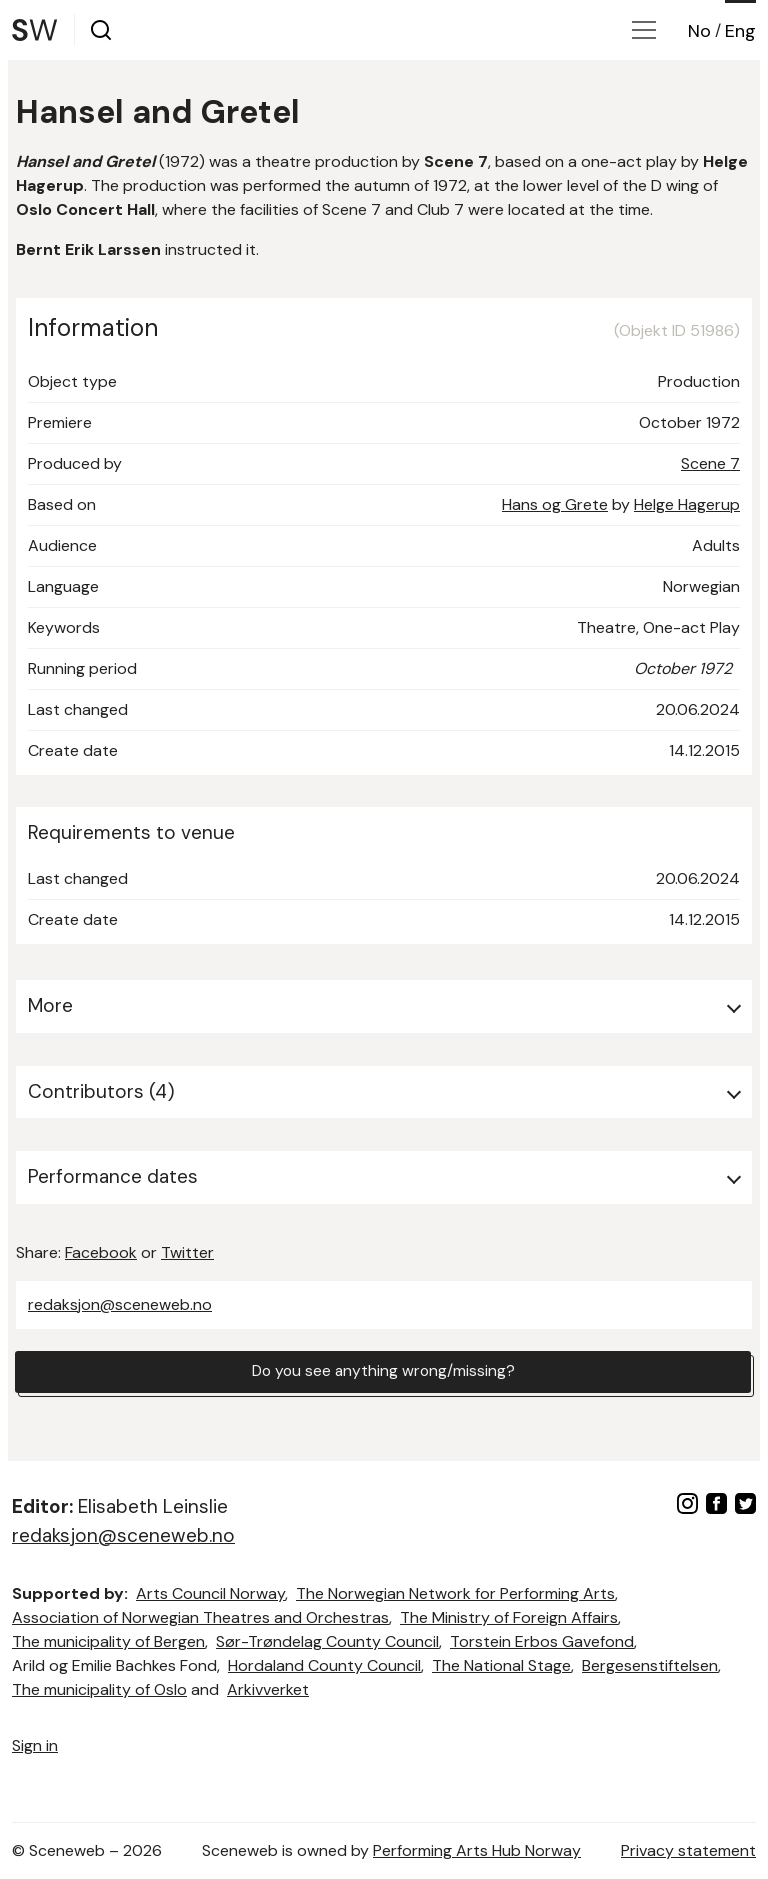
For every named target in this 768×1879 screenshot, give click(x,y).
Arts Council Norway (210, 1593)
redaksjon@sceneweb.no (120, 1304)
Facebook (101, 1252)
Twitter (187, 1252)
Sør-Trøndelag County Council (327, 1641)
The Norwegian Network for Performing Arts (455, 1593)
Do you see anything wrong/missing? (383, 1372)
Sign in (35, 1745)
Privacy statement (688, 1850)
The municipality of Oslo (99, 1689)
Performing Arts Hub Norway (477, 1850)
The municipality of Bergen (108, 1641)
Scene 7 (710, 463)
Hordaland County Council (324, 1665)
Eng (740, 31)
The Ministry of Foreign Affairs (509, 1617)
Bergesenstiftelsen (650, 1665)
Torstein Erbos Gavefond (542, 1641)
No (699, 31)
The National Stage (501, 1665)
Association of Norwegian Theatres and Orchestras (200, 1617)
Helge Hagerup (687, 504)
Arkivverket (268, 1689)
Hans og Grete (555, 504)
